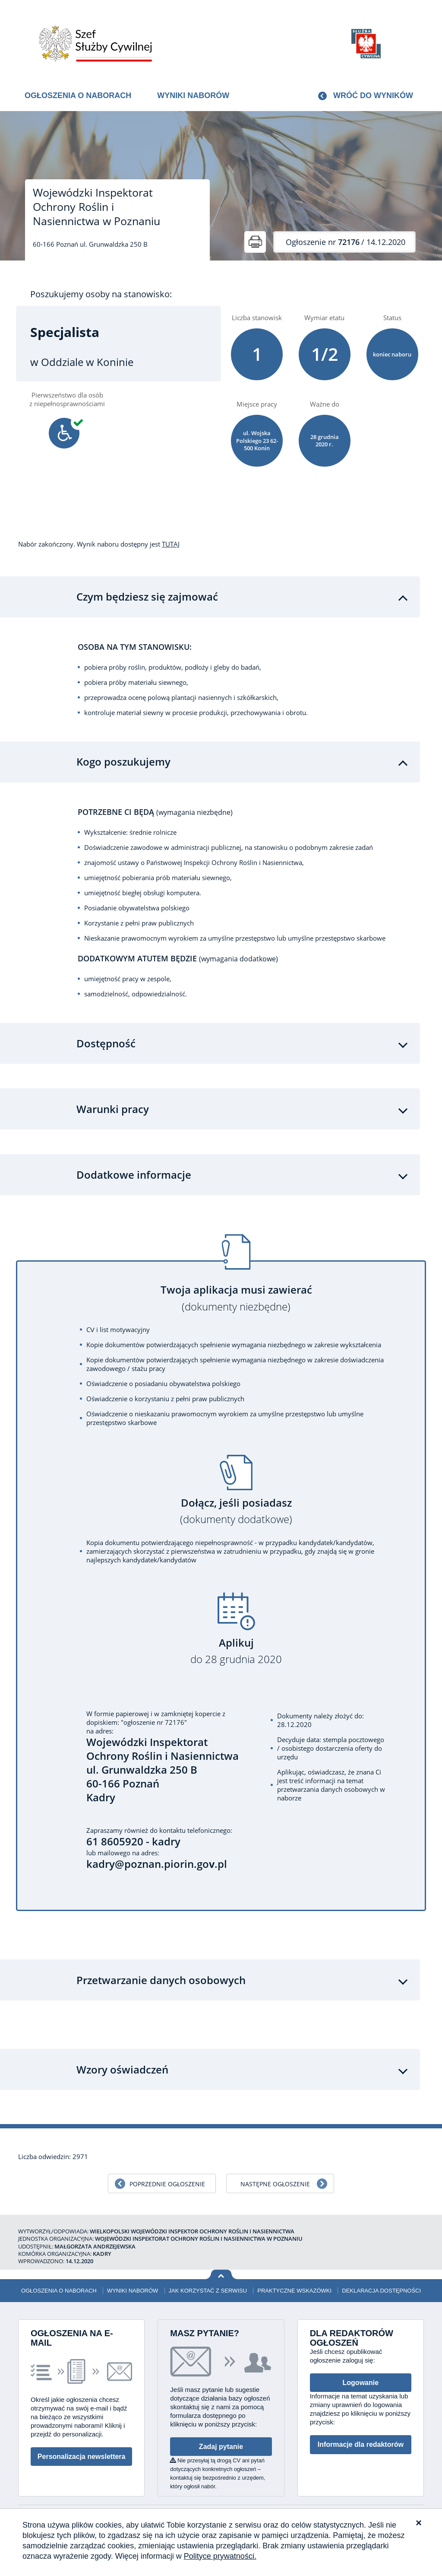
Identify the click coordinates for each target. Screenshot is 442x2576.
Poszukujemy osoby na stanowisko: (101, 294)
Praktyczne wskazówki (294, 2290)
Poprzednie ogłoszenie (167, 2184)
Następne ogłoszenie (275, 2184)
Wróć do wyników (373, 95)
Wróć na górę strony (221, 2274)
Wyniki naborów (193, 95)
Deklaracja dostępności (381, 2290)
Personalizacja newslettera (82, 2456)
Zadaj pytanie (221, 2446)
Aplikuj (236, 1651)
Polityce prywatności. (220, 2556)
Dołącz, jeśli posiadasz (236, 1511)
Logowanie (361, 2382)
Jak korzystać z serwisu (208, 2290)
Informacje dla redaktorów (361, 2444)
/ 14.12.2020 (345, 242)
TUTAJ (171, 544)
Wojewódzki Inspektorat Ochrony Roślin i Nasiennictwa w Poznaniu (96, 207)
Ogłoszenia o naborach (78, 95)
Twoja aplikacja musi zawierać (236, 1298)
